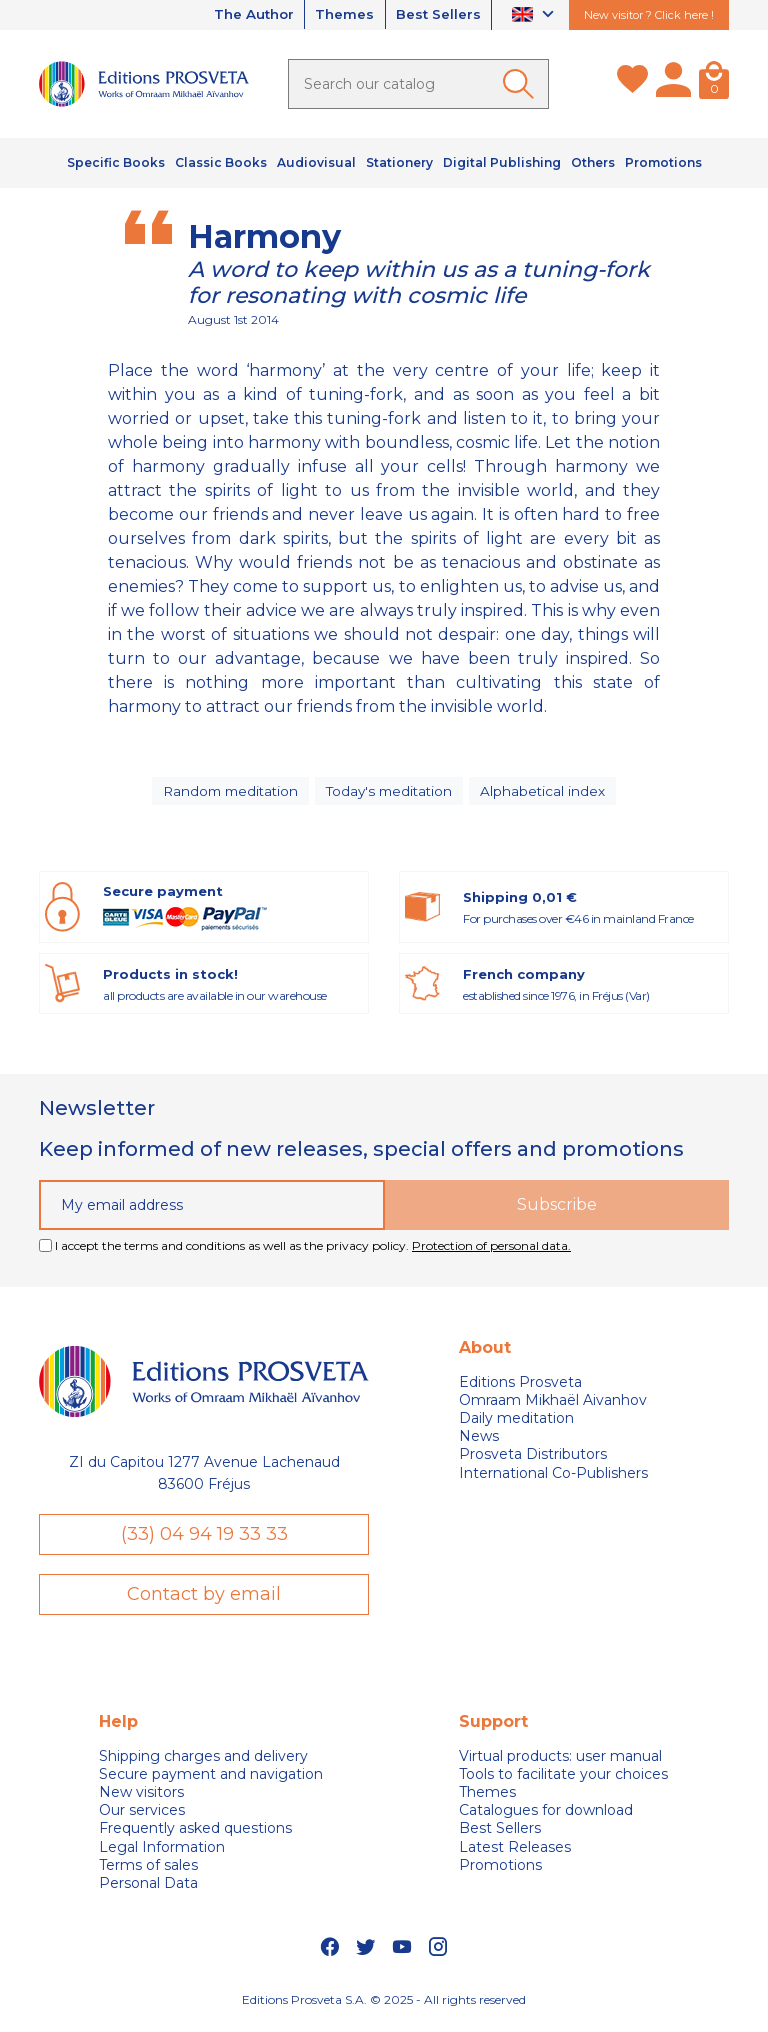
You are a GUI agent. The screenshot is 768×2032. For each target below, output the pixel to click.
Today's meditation (392, 794)
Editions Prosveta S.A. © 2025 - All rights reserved (384, 2006)
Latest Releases (515, 1854)
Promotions (500, 1872)
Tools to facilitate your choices (563, 1781)
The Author (241, 15)
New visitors (141, 1799)
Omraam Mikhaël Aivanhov (553, 1406)
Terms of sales (148, 1872)
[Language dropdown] (535, 15)
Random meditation (229, 794)
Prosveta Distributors (533, 1460)
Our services (142, 1817)
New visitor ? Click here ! (649, 15)
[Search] (418, 84)
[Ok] (522, 84)
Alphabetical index (547, 794)
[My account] (673, 84)
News (479, 1442)
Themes (338, 15)
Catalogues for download (546, 1817)
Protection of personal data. (491, 1251)
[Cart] (714, 84)
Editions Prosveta (520, 1388)
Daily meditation (516, 1424)
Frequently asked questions (195, 1835)
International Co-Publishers (553, 1479)
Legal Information (162, 1854)
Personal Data (148, 1890)
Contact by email (204, 1600)
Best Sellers (436, 15)
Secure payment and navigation (211, 1781)
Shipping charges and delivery (203, 1763)
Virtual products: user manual (560, 1763)
